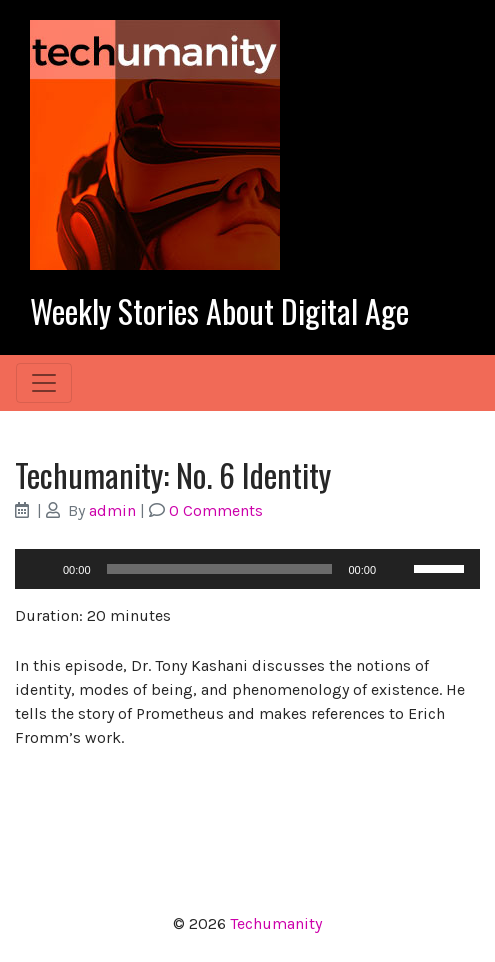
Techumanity (276, 923)
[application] (247, 569)
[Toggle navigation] (44, 383)
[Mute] (398, 569)
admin (112, 510)
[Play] (41, 569)
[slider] (220, 569)
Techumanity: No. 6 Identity (173, 474)
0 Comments (216, 510)
